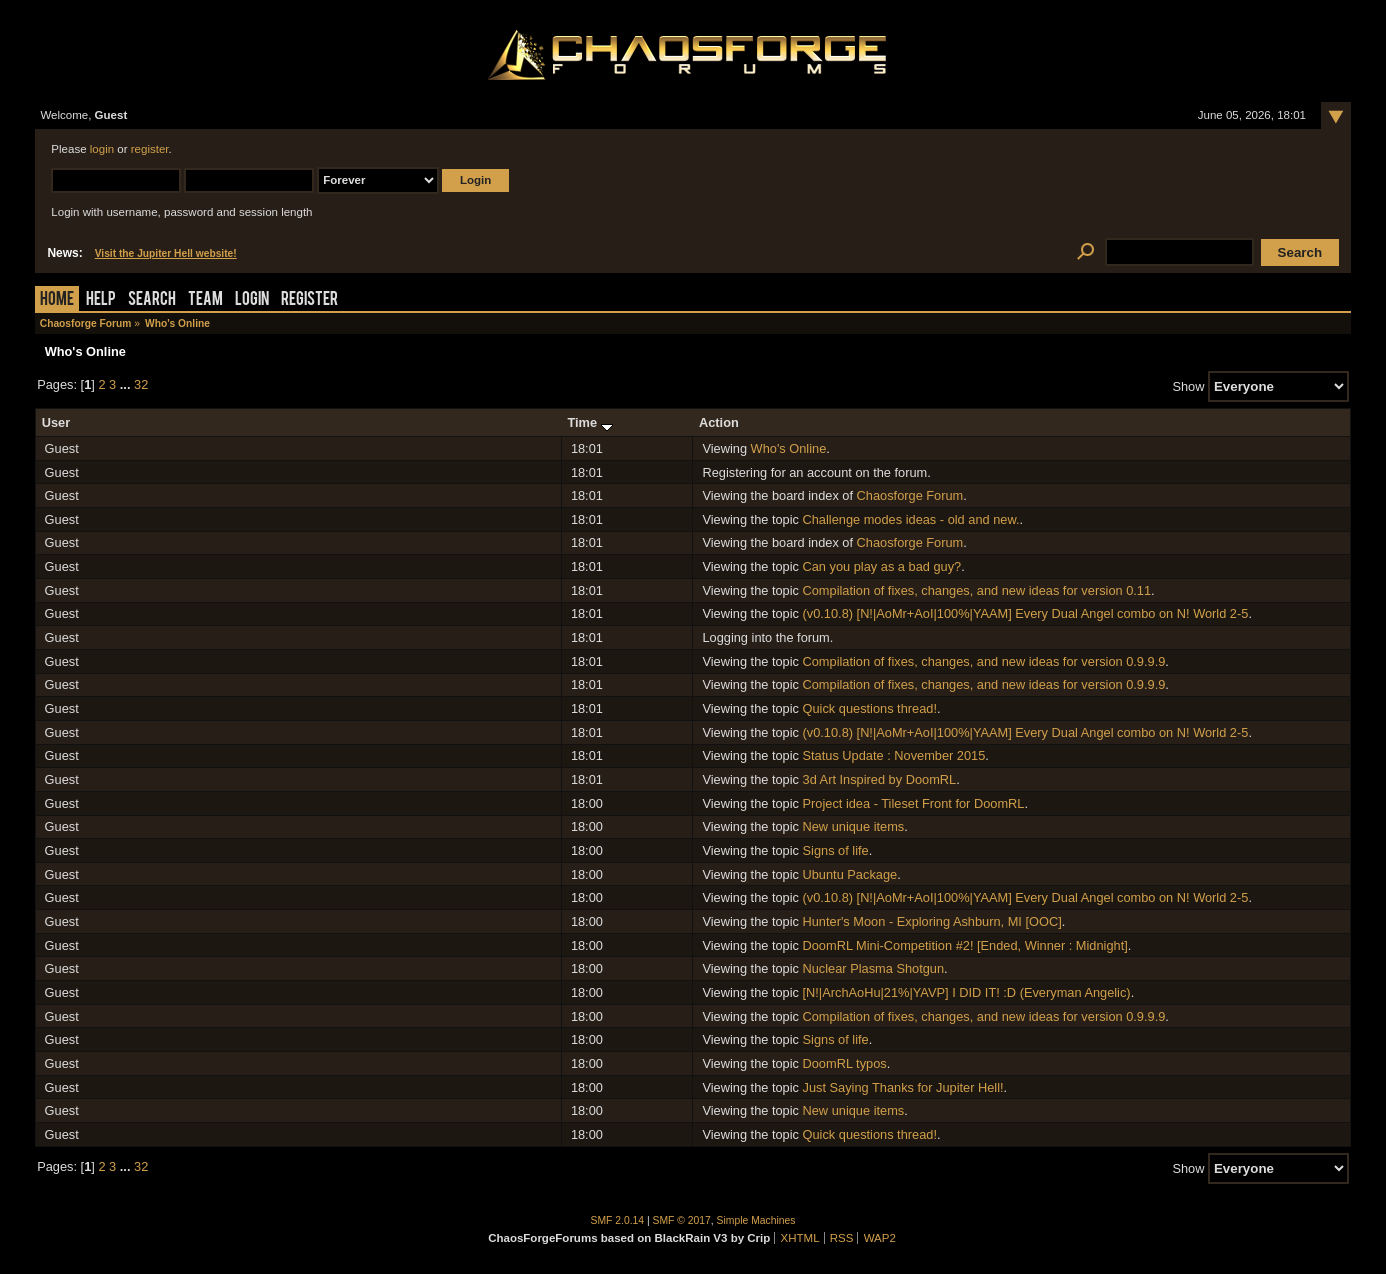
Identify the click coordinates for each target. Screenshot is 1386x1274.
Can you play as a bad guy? (882, 566)
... (127, 384)
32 (141, 384)
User (56, 422)
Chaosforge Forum (910, 495)
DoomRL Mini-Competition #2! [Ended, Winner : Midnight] (965, 945)
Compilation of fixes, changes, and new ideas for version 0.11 (977, 590)
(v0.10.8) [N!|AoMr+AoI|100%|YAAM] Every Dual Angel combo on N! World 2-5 (1026, 613)
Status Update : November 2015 (894, 755)
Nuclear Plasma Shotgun (874, 968)
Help (101, 300)
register (150, 149)
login (102, 149)
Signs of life (836, 850)
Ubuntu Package (850, 874)
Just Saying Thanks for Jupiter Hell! (903, 1087)
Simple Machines (756, 1220)
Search (152, 300)
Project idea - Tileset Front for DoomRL (914, 803)
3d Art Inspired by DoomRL (880, 779)
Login (252, 300)
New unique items (854, 826)
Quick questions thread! (870, 708)
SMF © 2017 (682, 1220)
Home (57, 300)
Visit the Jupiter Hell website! (166, 253)
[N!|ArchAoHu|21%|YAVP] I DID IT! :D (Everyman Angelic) (967, 992)
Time (589, 422)
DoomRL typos (845, 1063)
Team (205, 300)
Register (309, 300)
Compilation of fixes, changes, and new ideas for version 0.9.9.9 (984, 661)
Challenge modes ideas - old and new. (911, 519)
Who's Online (789, 448)
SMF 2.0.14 (618, 1220)
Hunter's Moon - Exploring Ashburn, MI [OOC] (932, 921)
